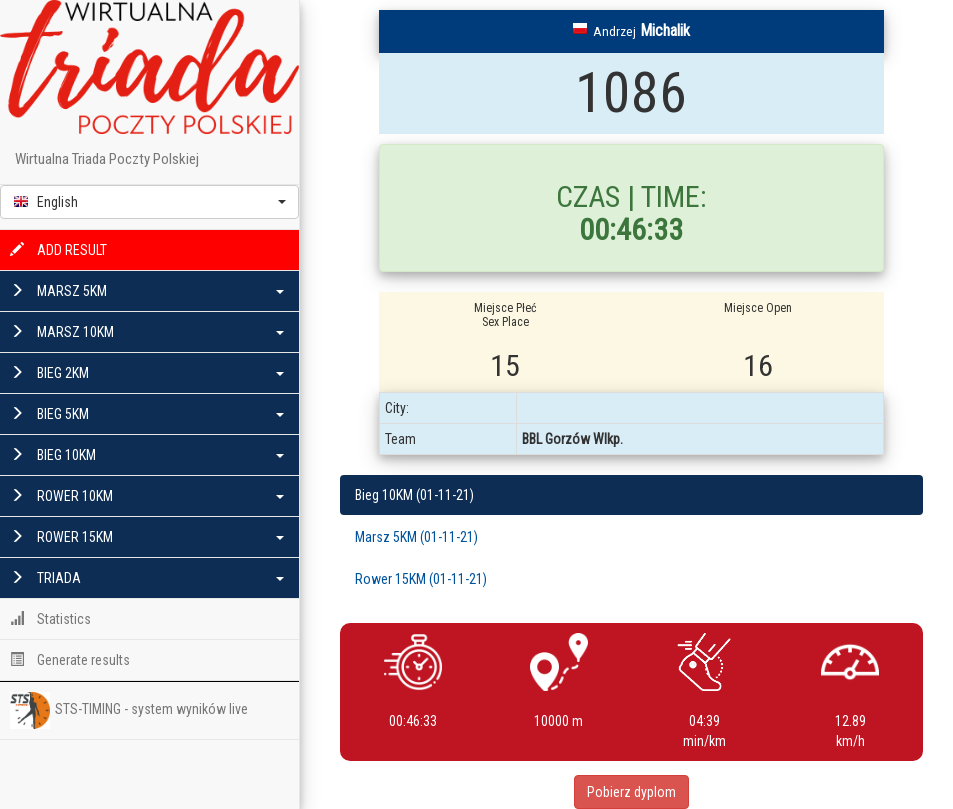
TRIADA (147, 578)
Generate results (70, 660)
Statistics (50, 619)
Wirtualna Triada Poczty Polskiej (107, 159)
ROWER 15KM (147, 537)
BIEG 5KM (147, 414)
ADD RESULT (58, 250)
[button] (149, 202)
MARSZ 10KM (147, 332)
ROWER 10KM (147, 496)
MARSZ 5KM (147, 291)
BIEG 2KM (147, 373)
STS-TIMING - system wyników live (129, 710)
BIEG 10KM (147, 455)
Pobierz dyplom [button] (631, 792)
